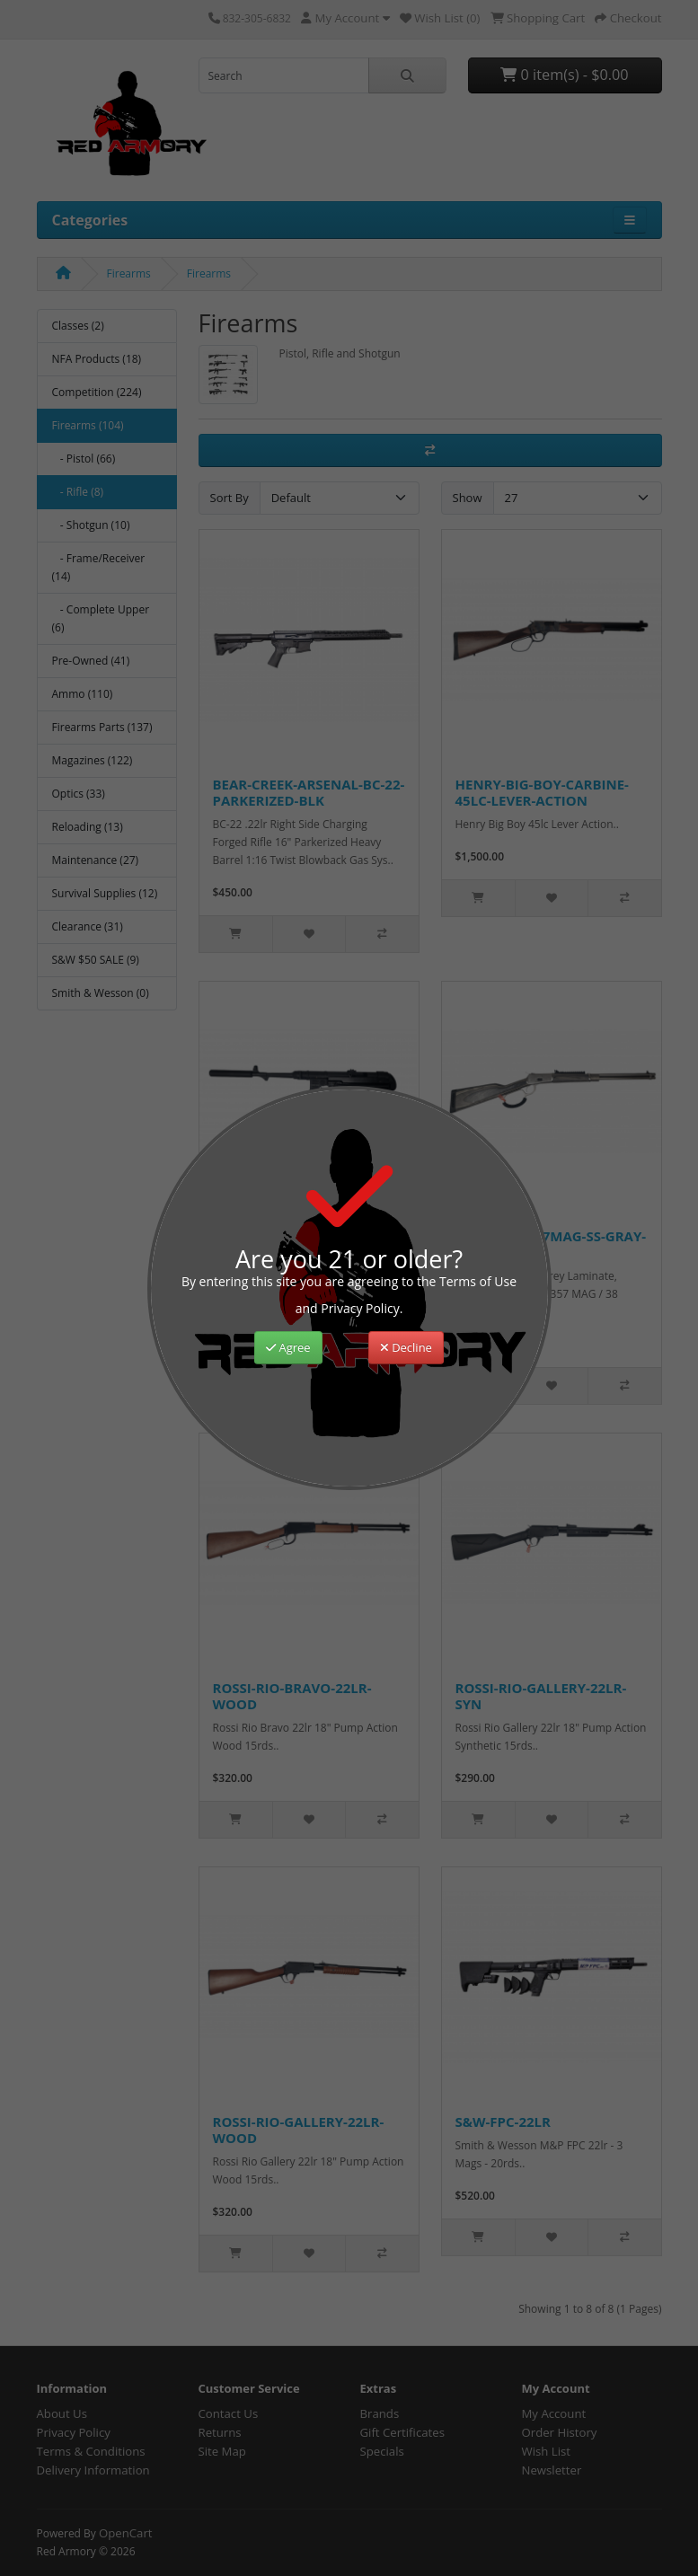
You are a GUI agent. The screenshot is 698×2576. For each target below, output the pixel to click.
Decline (406, 1347)
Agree (288, 1347)
